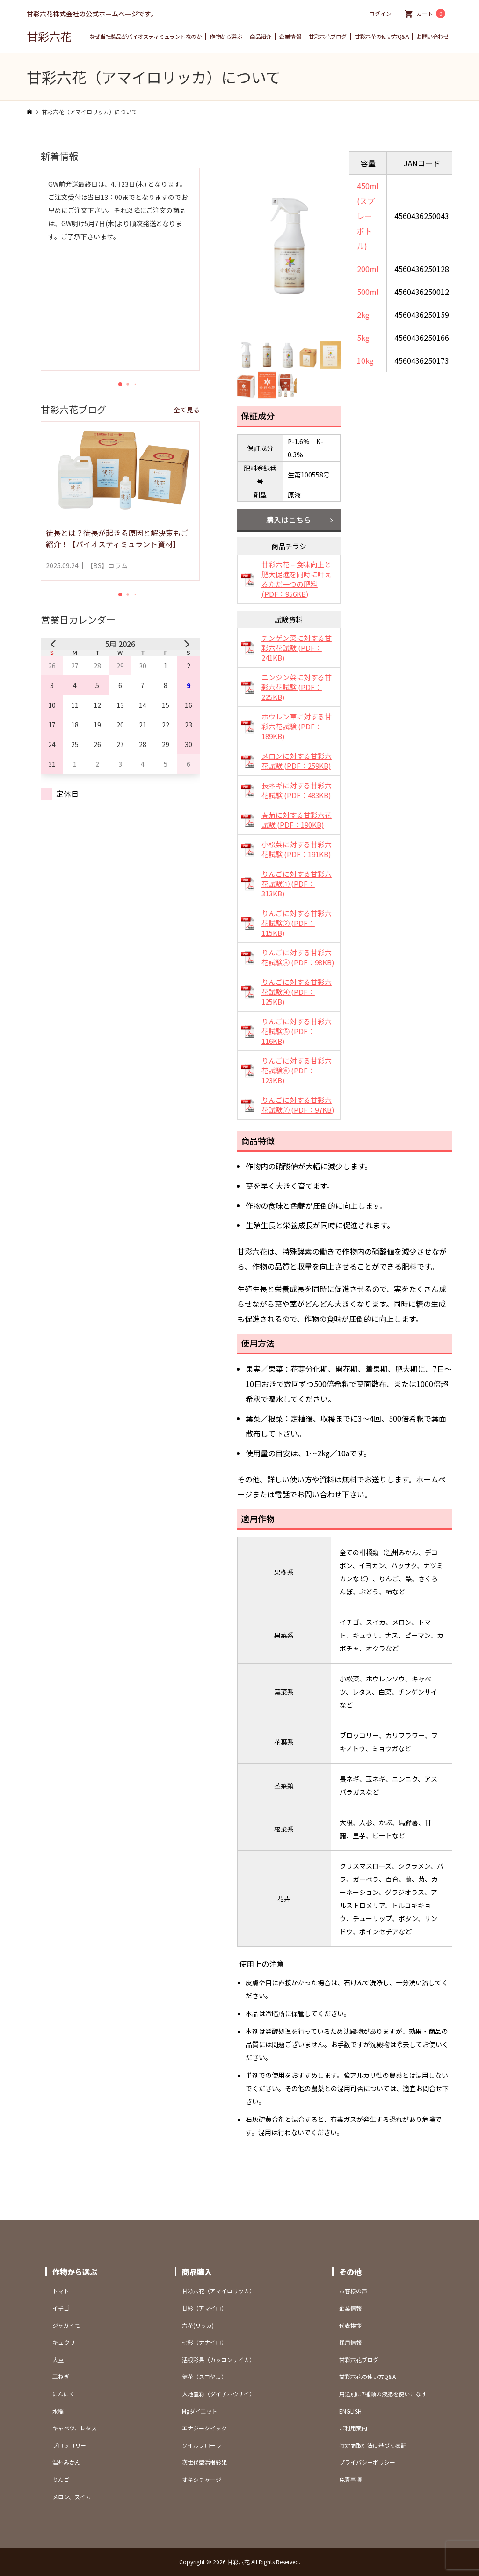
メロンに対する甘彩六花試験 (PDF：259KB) (296, 761)
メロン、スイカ (71, 2497)
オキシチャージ (201, 2479)
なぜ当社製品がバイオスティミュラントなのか (145, 36)
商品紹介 (260, 36)
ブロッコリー (69, 2445)
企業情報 (290, 36)
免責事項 (350, 2479)
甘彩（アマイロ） (204, 2308)
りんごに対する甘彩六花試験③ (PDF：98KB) (297, 957)
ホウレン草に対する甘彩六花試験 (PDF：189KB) (296, 726)
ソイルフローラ (201, 2445)
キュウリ (63, 2342)
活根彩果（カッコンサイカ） (218, 2359)
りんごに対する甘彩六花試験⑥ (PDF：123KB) (296, 1070)
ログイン (380, 13)
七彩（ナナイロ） (204, 2342)
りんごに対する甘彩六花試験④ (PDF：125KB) (296, 991)
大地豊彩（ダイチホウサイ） (218, 2394)
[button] (120, 384)
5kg (363, 337)
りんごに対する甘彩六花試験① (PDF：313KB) (296, 883)
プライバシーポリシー (367, 2462)
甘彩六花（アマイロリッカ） (218, 2291)
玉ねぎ (60, 2376)
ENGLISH (350, 2411)
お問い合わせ (432, 36)
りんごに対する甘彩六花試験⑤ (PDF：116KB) (296, 1031)
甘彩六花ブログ (328, 36)
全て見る (187, 409)
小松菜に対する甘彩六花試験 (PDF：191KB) (296, 849)
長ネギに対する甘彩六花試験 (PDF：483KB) (296, 790)
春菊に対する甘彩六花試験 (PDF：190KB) (296, 819)
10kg (365, 360)
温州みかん (66, 2462)
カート (430, 13)
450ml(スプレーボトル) (368, 215)
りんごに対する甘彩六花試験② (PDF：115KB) (296, 923)
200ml (368, 268)
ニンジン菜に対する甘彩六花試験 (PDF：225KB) (296, 687)
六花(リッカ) (198, 2325)
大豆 (58, 2359)
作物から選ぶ (226, 36)
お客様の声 (353, 2291)
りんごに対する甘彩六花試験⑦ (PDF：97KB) (297, 1105)
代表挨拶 (350, 2325)
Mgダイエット (200, 2411)
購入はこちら (288, 519)
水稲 (58, 2411)
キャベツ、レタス (74, 2428)
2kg (363, 314)
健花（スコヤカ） (204, 2376)
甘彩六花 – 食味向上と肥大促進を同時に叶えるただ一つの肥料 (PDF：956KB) (296, 579)
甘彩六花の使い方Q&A (382, 36)
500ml (368, 291)
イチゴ (60, 2308)
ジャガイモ (66, 2325)
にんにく (63, 2394)
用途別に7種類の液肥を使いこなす (383, 2394)
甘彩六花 (49, 36)
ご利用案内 (353, 2428)
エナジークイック (204, 2428)
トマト (60, 2291)
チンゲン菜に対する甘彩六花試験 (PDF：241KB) (296, 647)
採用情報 (350, 2342)
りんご (60, 2479)
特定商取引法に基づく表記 (372, 2445)
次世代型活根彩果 (204, 2462)
